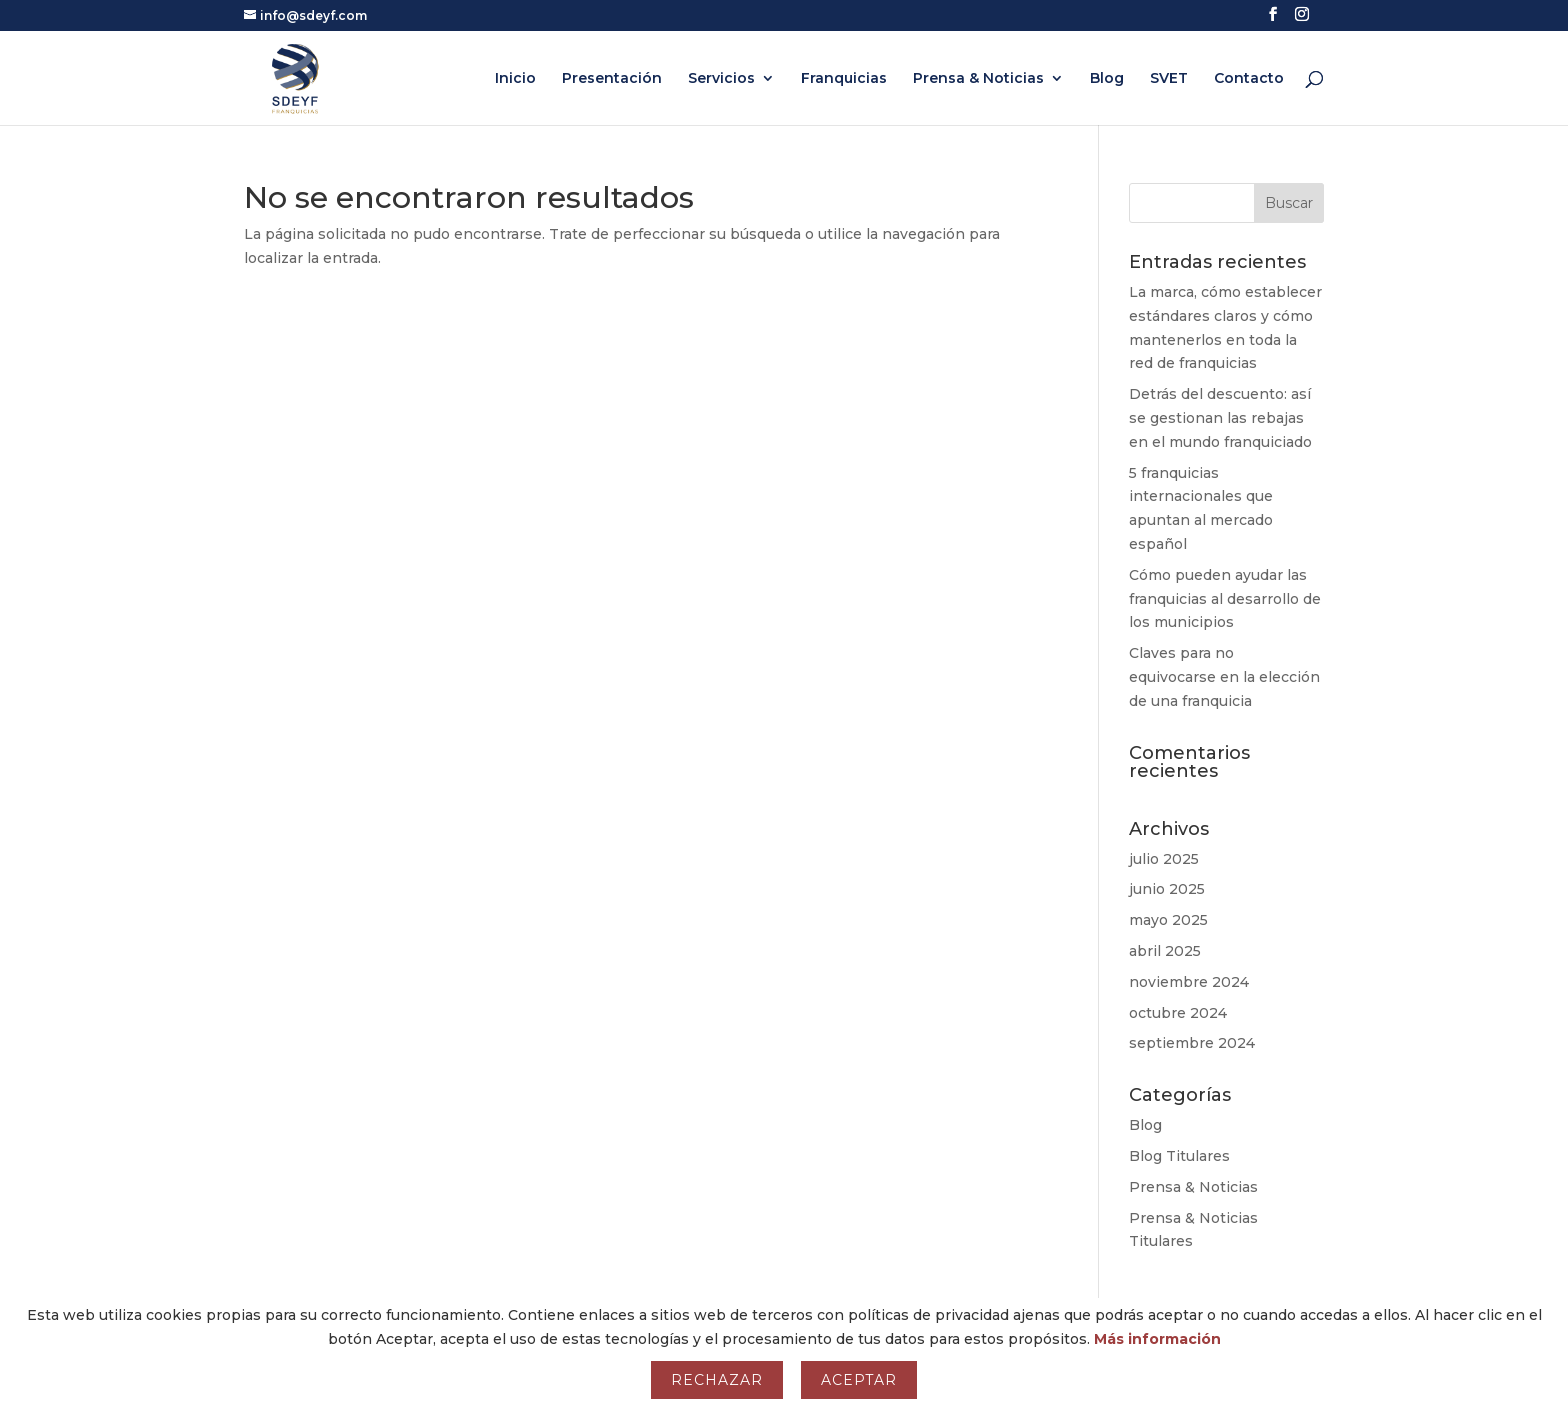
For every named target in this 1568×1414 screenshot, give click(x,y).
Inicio (515, 79)
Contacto (1249, 79)
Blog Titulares (1179, 1156)
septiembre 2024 (1192, 1043)
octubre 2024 (1178, 1013)
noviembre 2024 (1189, 982)
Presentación (612, 79)
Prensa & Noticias (978, 79)
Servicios (721, 79)
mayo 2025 (1168, 920)
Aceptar (859, 1380)
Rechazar (717, 1380)
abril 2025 (1165, 951)
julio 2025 (1164, 859)
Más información (1157, 1339)
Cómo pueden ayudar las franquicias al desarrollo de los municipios (1225, 599)
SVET (1169, 79)
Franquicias (844, 79)
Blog (1107, 79)
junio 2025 (1167, 889)
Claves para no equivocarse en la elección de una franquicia (1224, 677)
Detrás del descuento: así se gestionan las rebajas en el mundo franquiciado (1220, 418)
